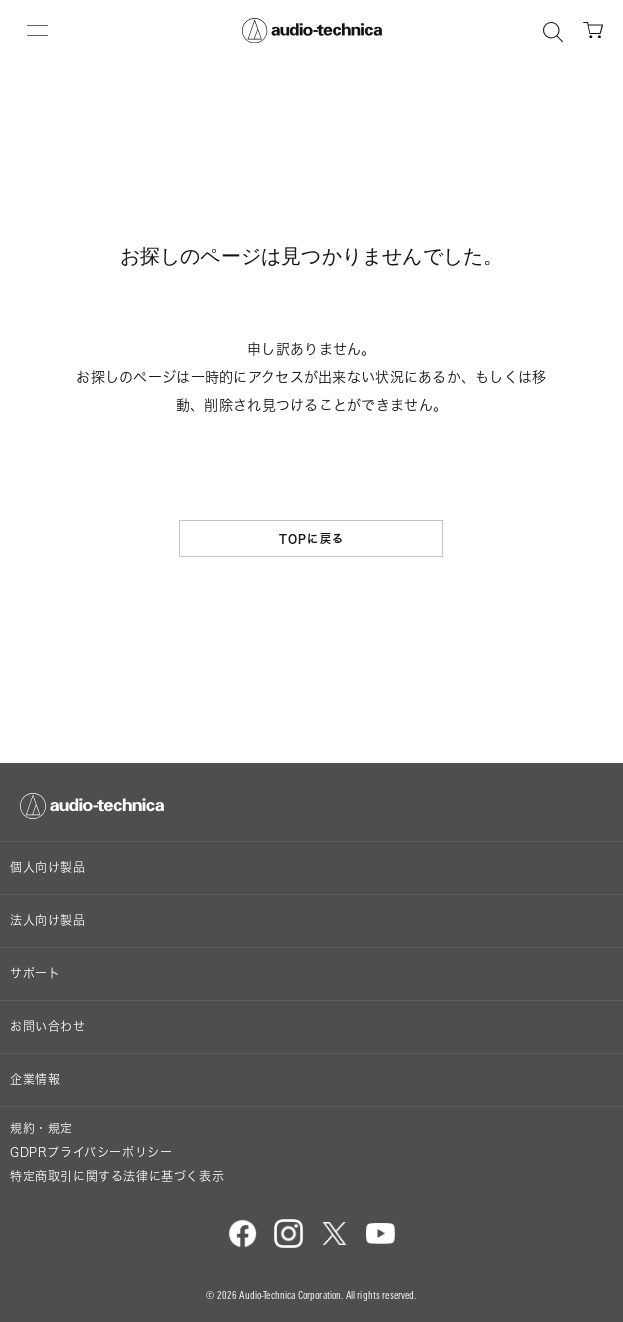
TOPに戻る (311, 538)
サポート (35, 973)
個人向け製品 (48, 867)
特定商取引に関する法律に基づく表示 (117, 1176)
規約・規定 (41, 1128)
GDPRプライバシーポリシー (91, 1152)
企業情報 (35, 1079)
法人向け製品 (48, 920)
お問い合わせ (48, 1026)
